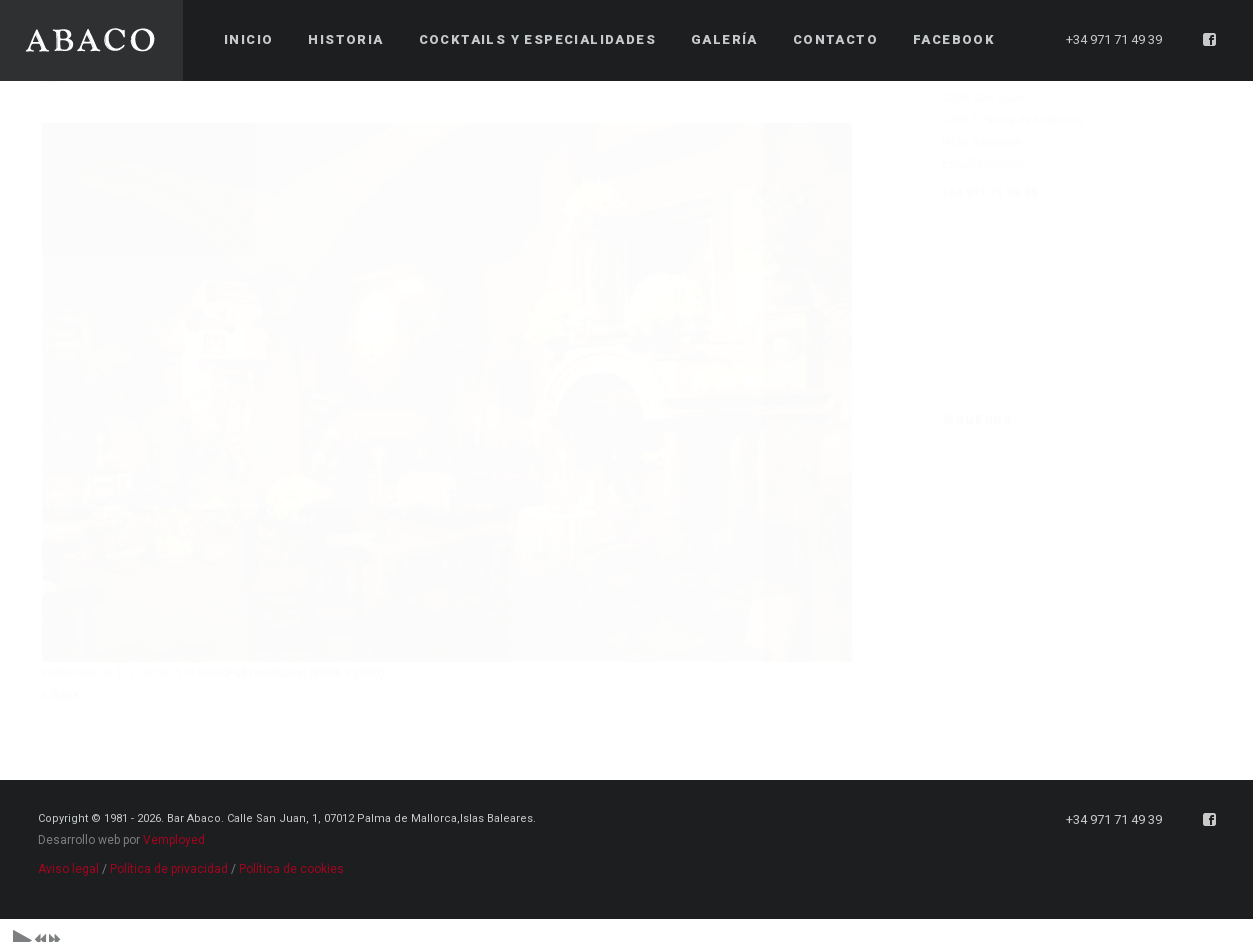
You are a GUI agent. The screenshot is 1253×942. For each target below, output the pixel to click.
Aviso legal (68, 857)
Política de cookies (291, 857)
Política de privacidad (169, 857)
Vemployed (174, 828)
